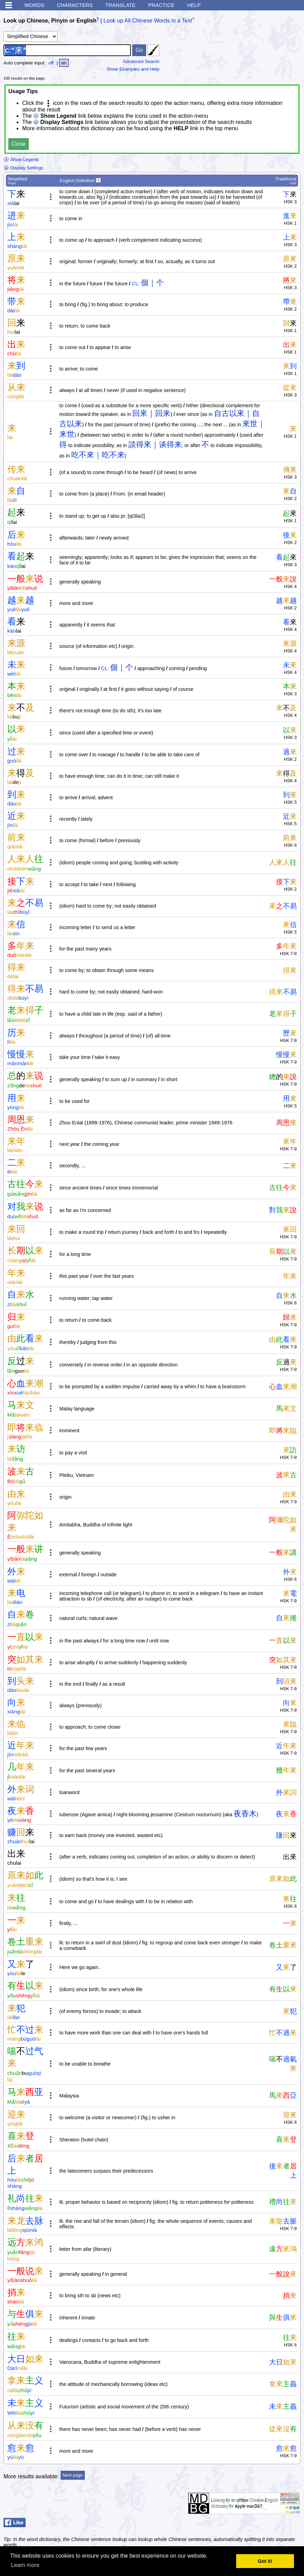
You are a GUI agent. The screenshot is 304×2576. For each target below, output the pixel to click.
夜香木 (245, 1813)
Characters (74, 5)
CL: (136, 283)
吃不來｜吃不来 (98, 455)
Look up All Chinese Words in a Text (148, 21)
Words (34, 5)
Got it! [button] (265, 2561)
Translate (120, 5)
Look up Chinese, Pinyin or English (49, 21)
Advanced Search (141, 61)
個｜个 (152, 282)
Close (18, 144)
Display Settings (23, 167)
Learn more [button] (25, 2565)
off (51, 62)
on (63, 62)
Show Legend (20, 159)
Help (193, 5)
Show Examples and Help (133, 69)
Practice (161, 5)
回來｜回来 (151, 413)
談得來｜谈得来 (155, 444)
